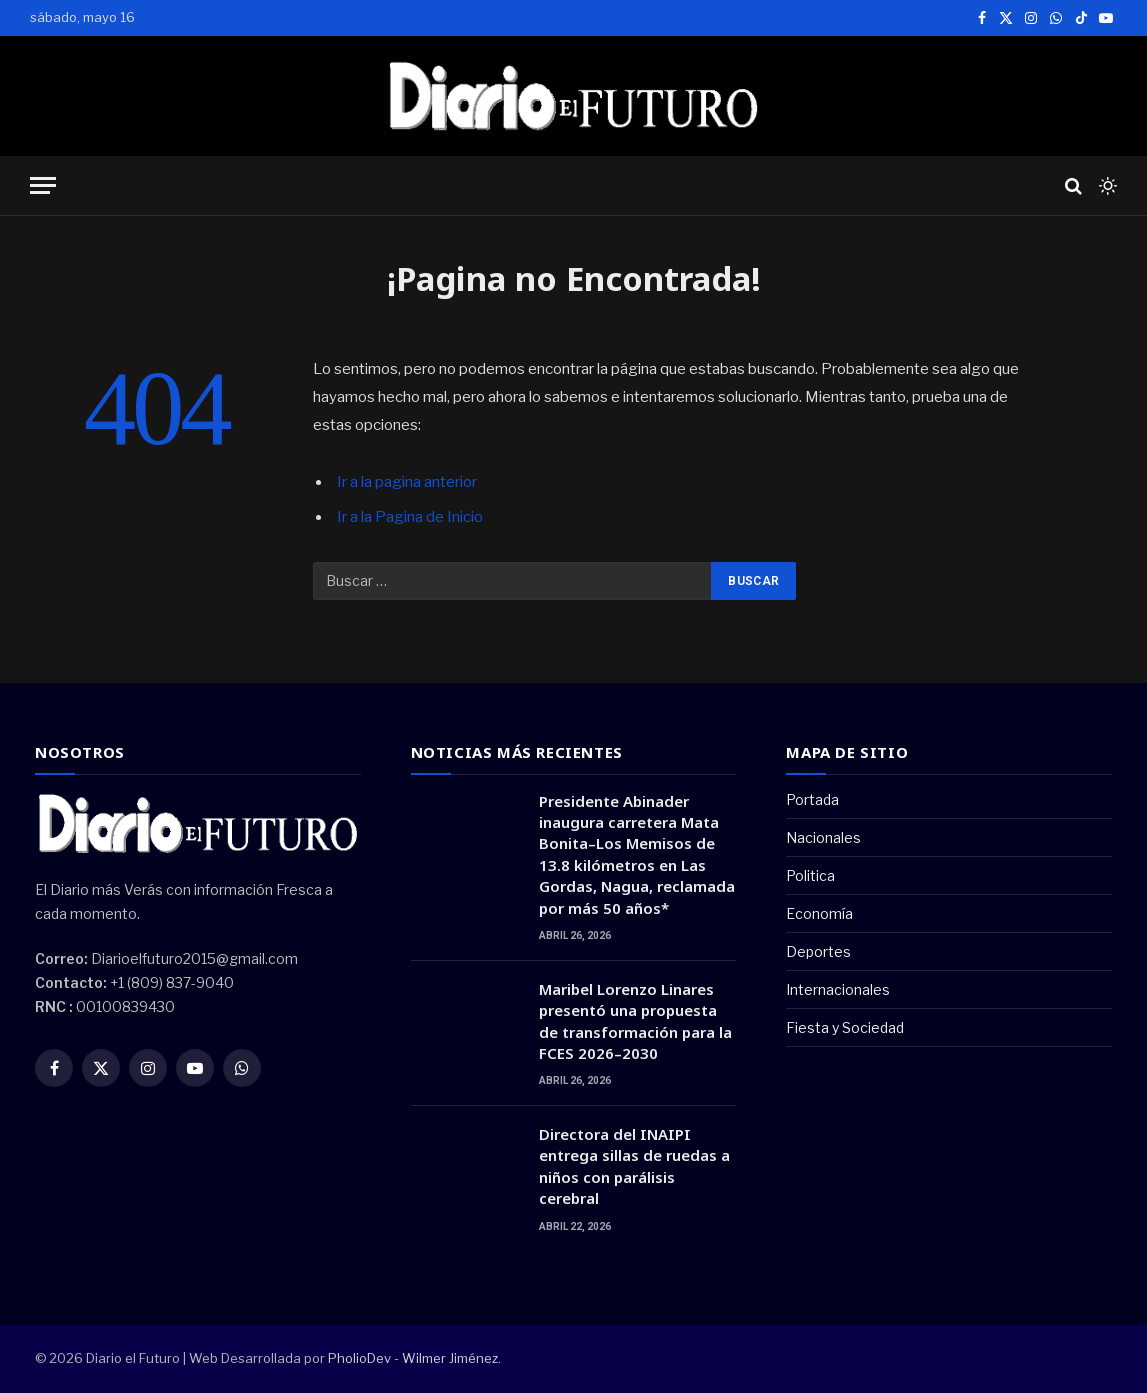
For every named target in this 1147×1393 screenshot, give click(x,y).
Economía (819, 913)
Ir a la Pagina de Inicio (410, 517)
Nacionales (823, 837)
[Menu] (43, 185)
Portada (812, 799)
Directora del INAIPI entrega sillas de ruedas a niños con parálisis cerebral (634, 1166)
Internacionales (838, 989)
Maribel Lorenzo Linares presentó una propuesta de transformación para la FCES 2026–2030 (635, 1021)
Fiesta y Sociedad (845, 1027)
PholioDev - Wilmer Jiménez (413, 1358)
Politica (810, 875)
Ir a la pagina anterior (407, 482)
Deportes (818, 951)
